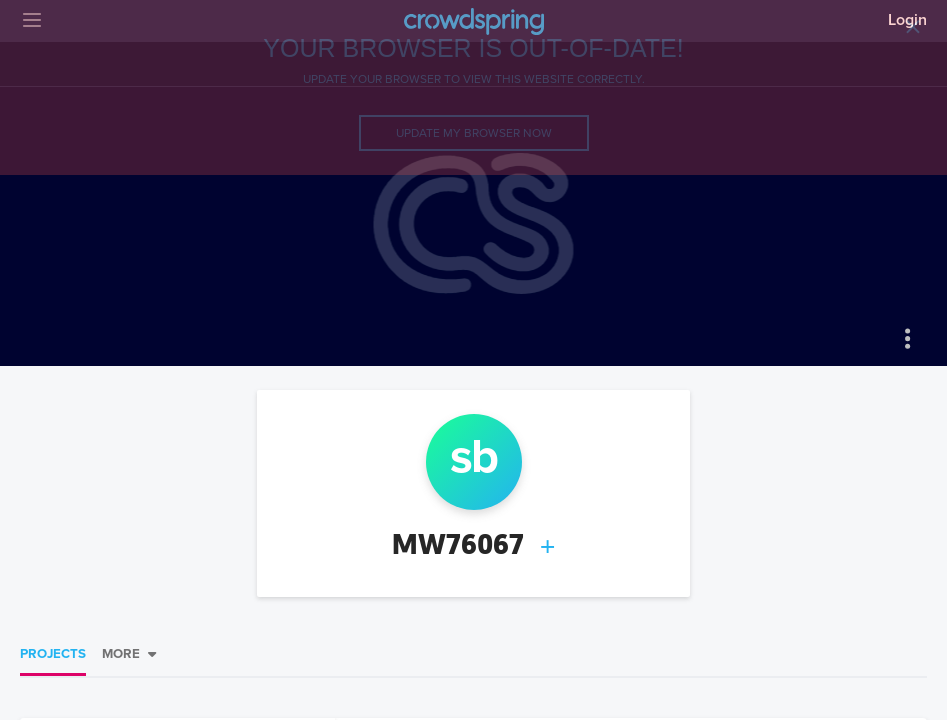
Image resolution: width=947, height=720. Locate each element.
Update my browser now (474, 133)
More (121, 654)
